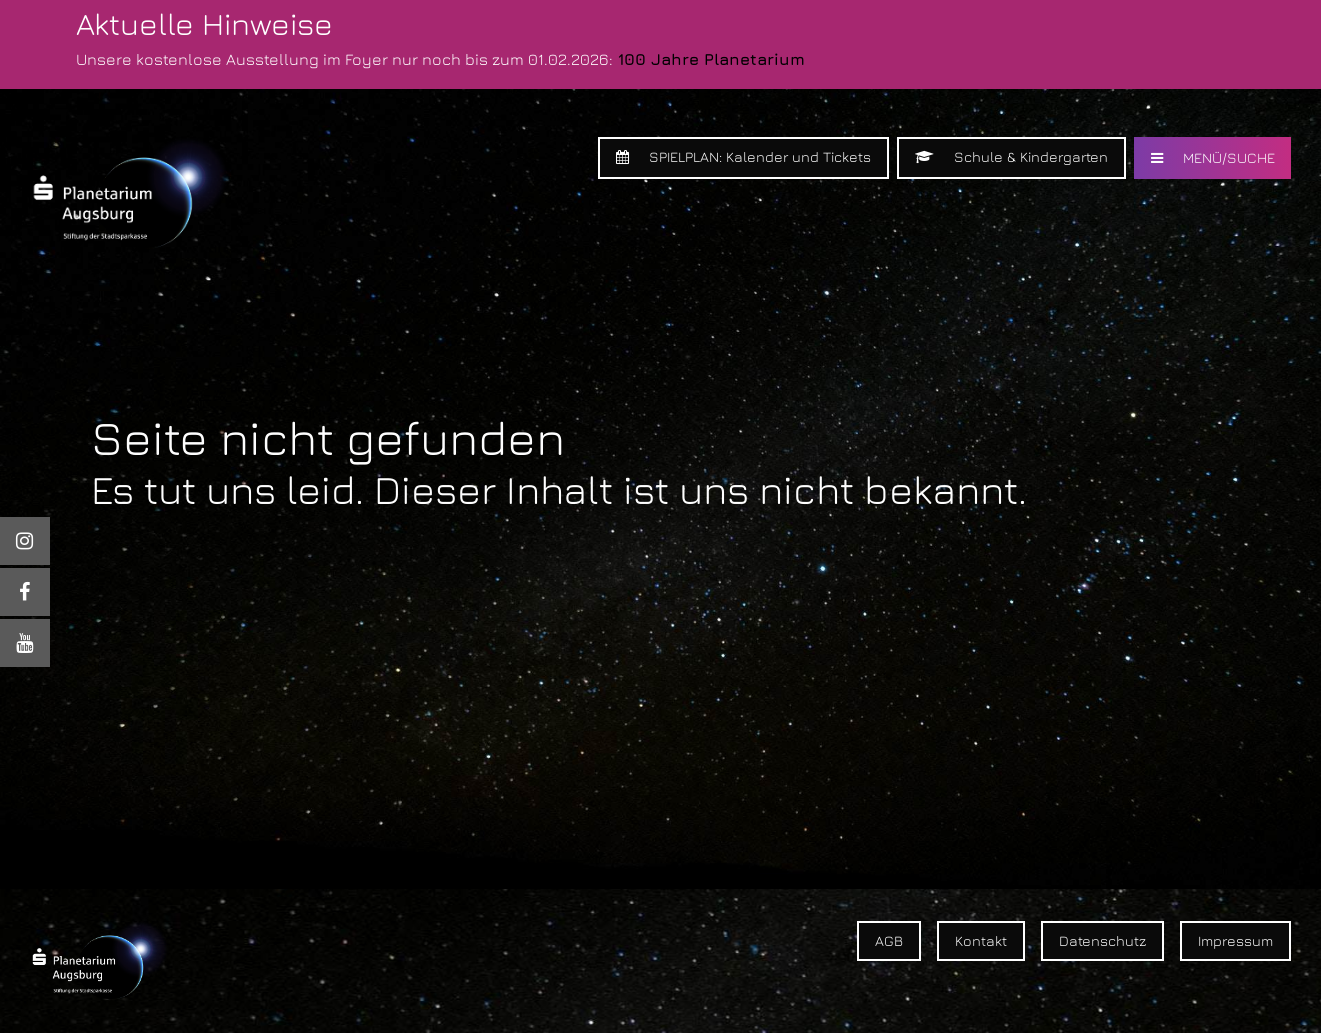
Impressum (1235, 940)
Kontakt (981, 940)
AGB (889, 940)
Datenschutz (1102, 940)
